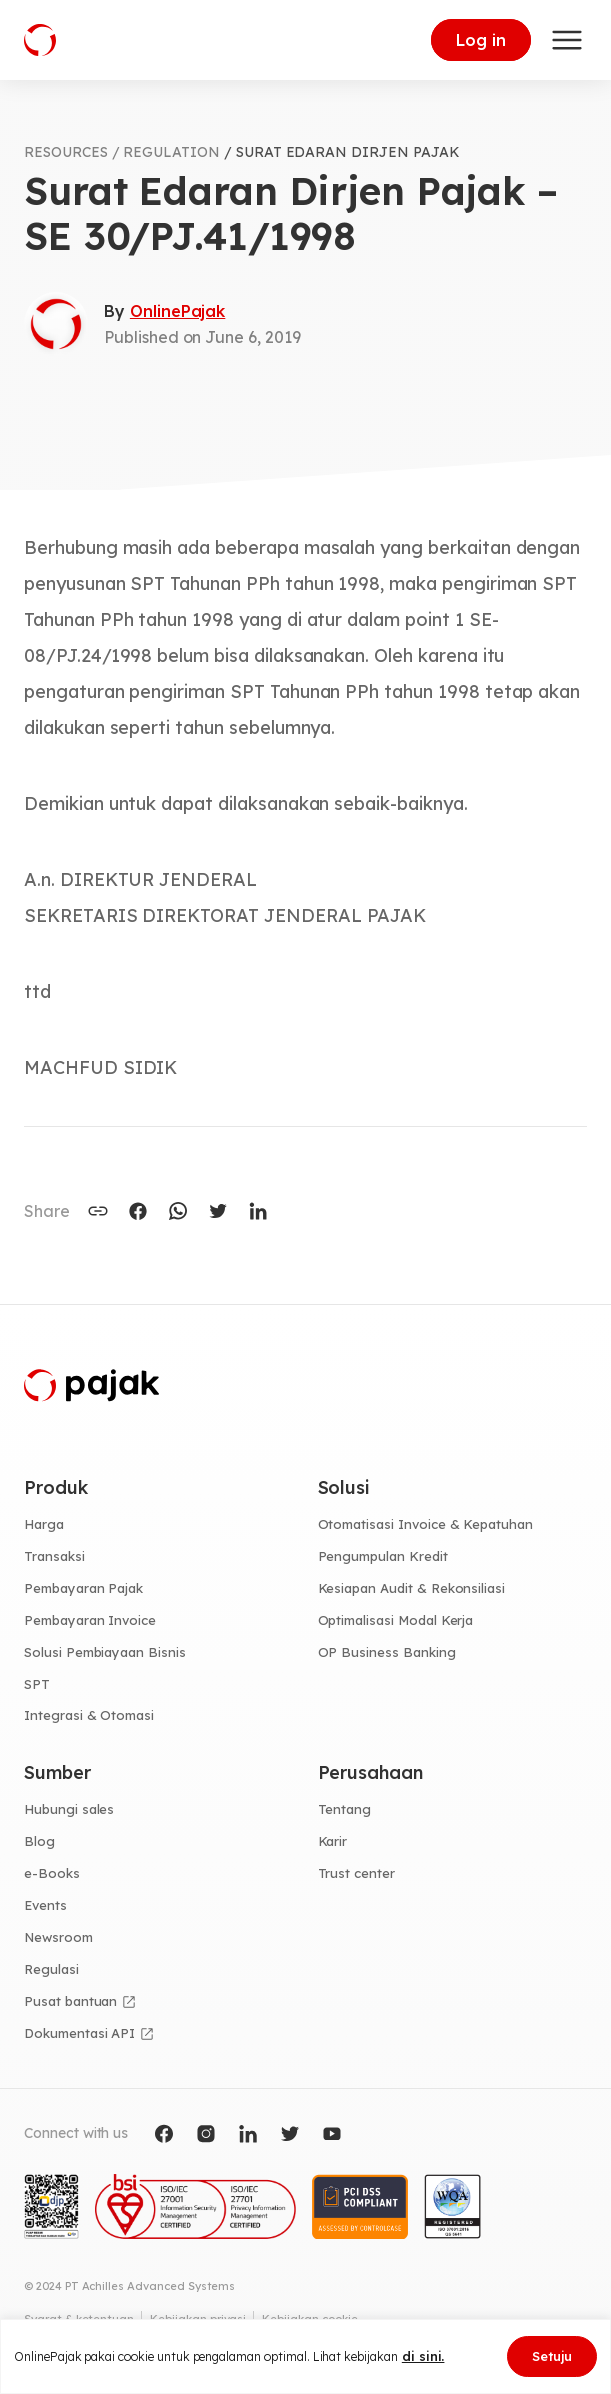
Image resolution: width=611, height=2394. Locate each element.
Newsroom (58, 1937)
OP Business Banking (387, 1652)
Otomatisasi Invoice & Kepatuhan (426, 1524)
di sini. (423, 2356)
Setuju (552, 2356)
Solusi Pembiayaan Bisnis (105, 1652)
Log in (481, 40)
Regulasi (51, 1969)
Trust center (356, 1873)
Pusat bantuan (70, 2001)
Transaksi (54, 1556)
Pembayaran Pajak (83, 1588)
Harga (44, 1524)
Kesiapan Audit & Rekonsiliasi (412, 1588)
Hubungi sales (69, 1809)
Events (45, 1905)
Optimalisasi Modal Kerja (396, 1620)
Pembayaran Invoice (90, 1620)
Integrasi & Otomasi (89, 1715)
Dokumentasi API (79, 2033)
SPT (37, 1684)
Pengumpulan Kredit (383, 1556)
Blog (39, 1841)
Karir (333, 1841)
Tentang (345, 1809)
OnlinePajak (177, 311)
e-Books (52, 1873)
